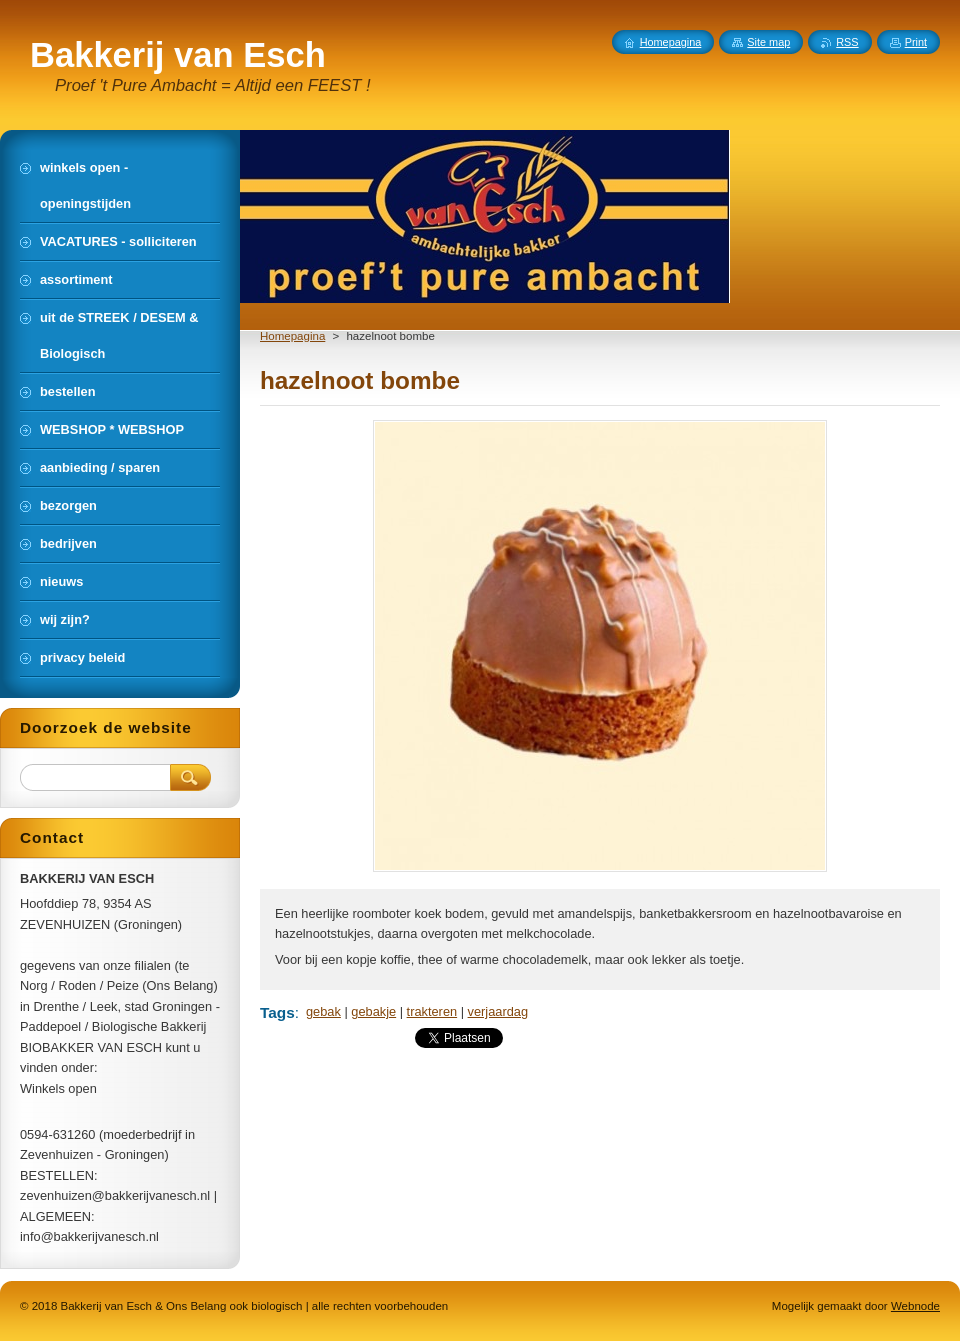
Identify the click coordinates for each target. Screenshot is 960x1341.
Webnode (915, 1306)
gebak (323, 1011)
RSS (847, 42)
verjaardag (498, 1011)
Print (916, 42)
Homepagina (292, 336)
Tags (277, 1012)
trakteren (432, 1011)
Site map (768, 42)
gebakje (373, 1011)
